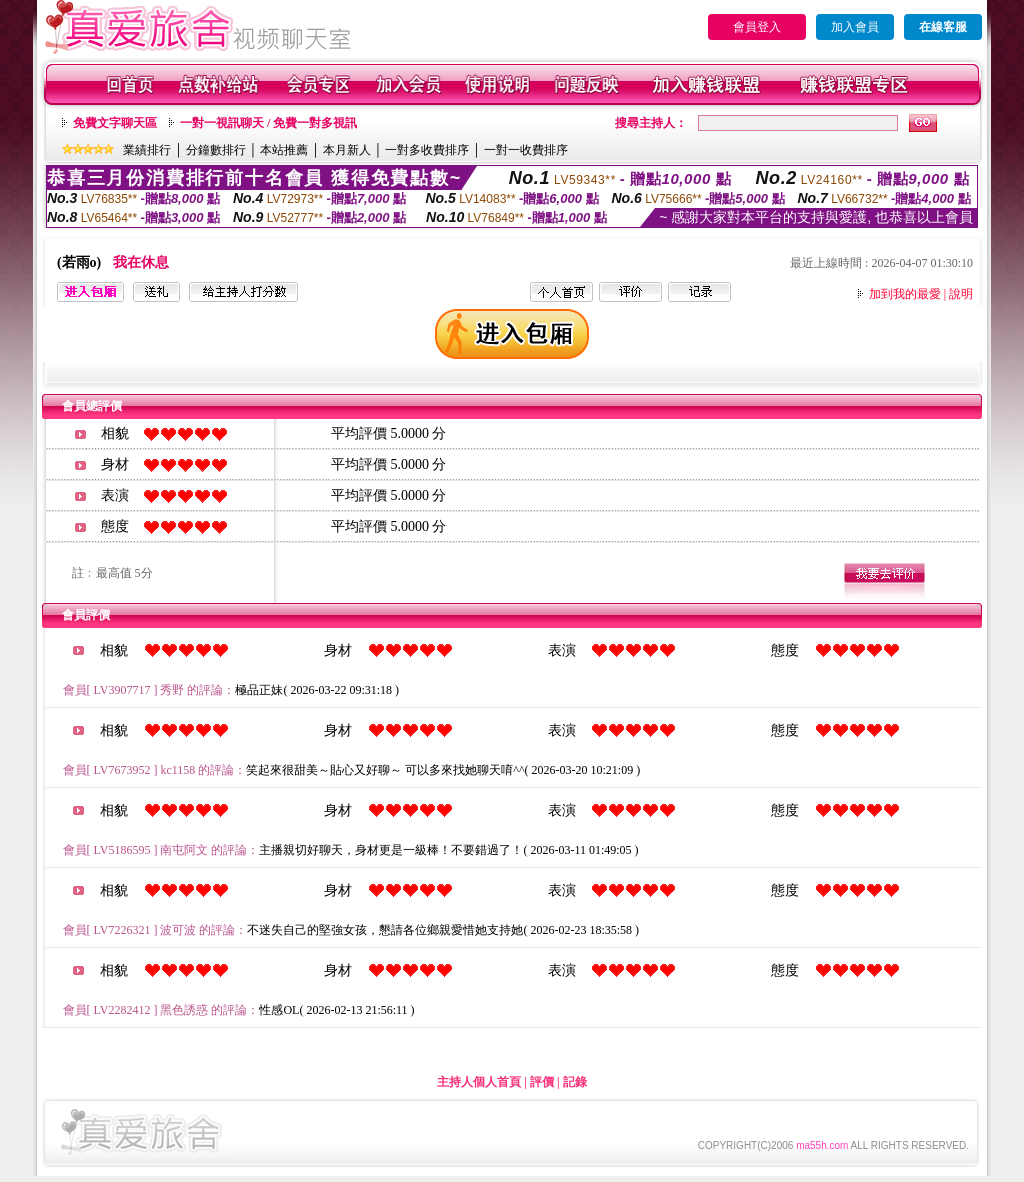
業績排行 (147, 150)
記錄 (575, 1082)
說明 (961, 294)
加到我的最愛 (905, 294)
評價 (542, 1082)
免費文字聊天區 (115, 123)
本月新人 (347, 150)
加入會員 (855, 27)
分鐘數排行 (216, 150)
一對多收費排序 (427, 150)
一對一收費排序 (526, 150)
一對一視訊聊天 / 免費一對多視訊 (268, 123)
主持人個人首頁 (479, 1082)
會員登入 (757, 27)
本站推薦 (284, 150)
